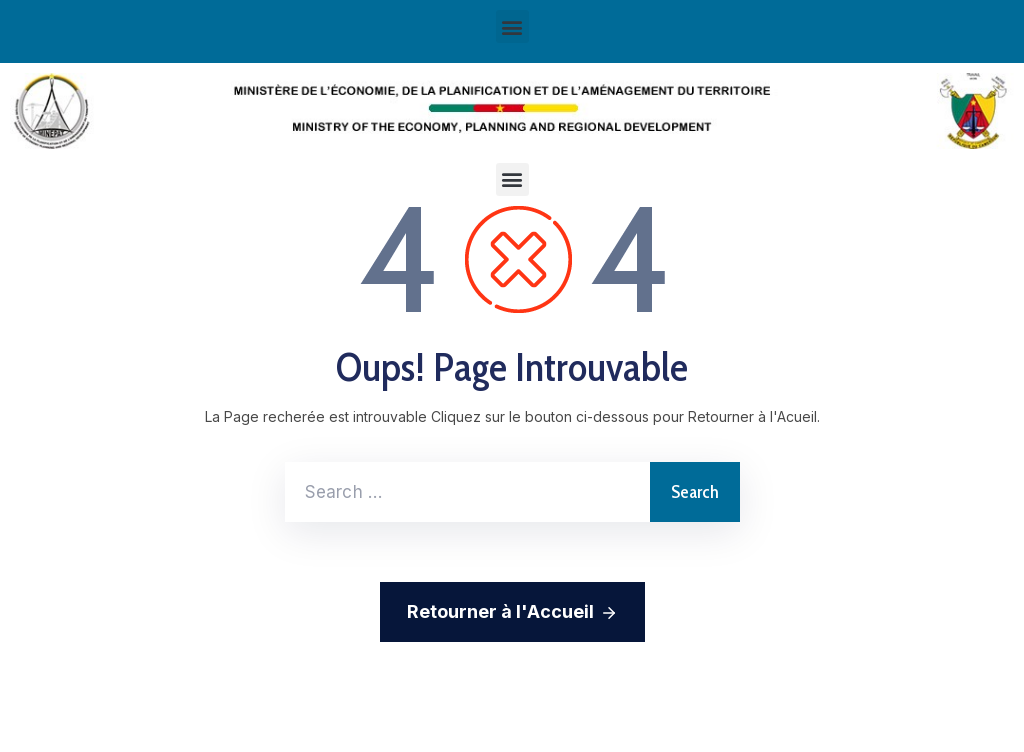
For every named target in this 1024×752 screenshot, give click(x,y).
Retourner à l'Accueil (512, 613)
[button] (512, 179)
